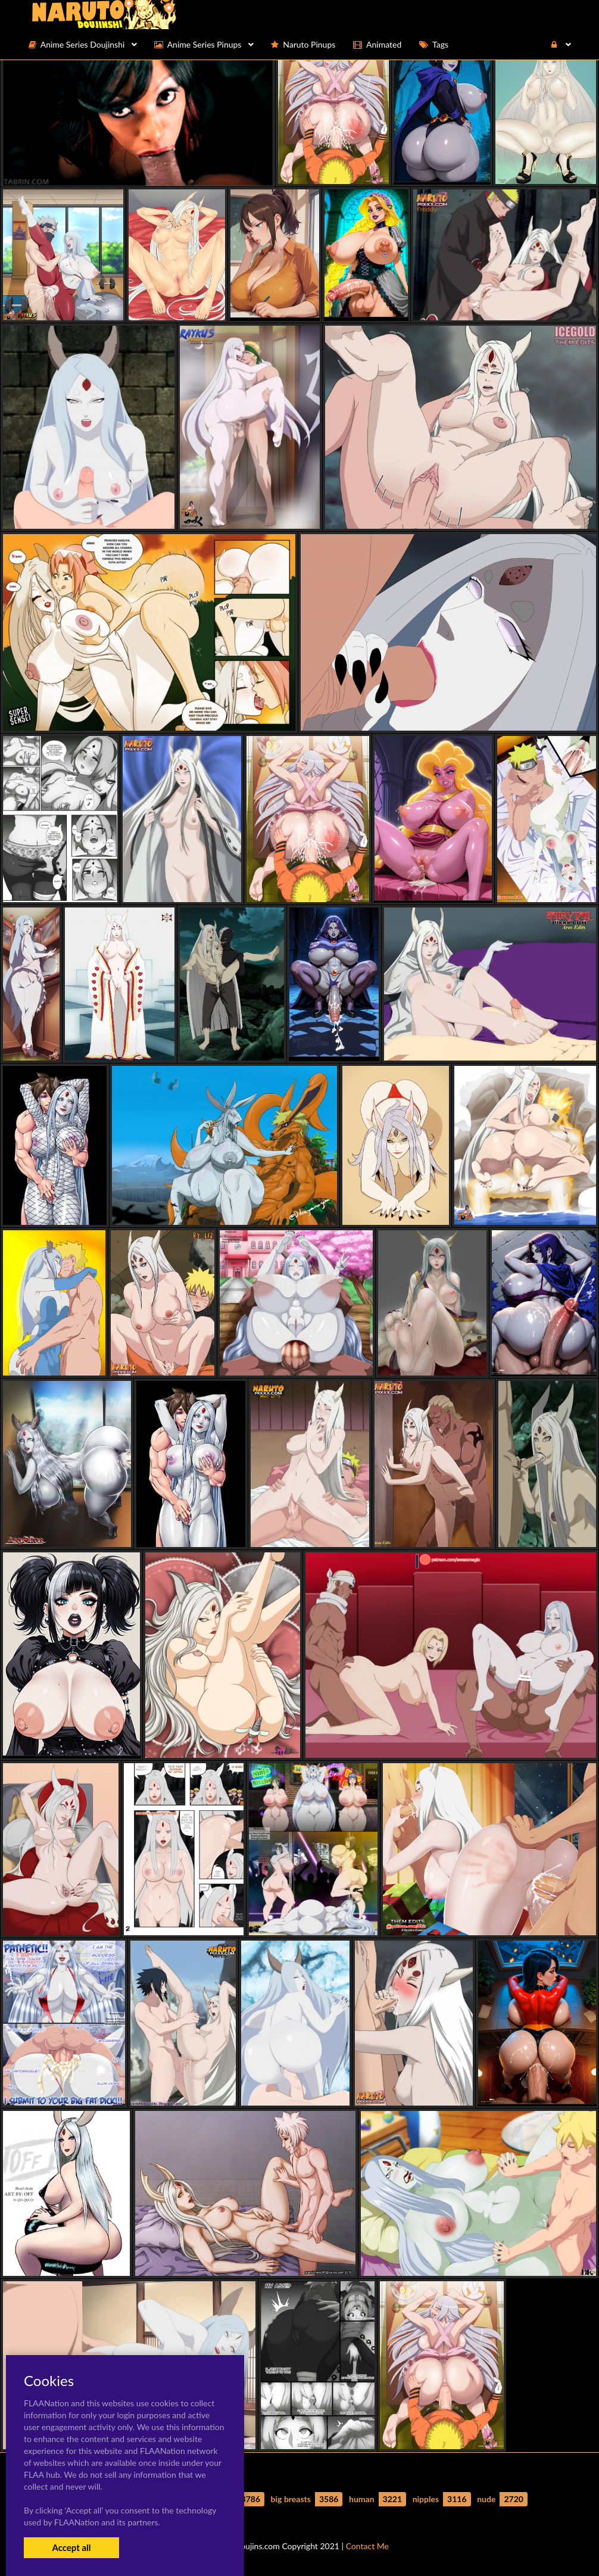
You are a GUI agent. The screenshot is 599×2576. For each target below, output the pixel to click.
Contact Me (367, 2546)
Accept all (71, 2547)
